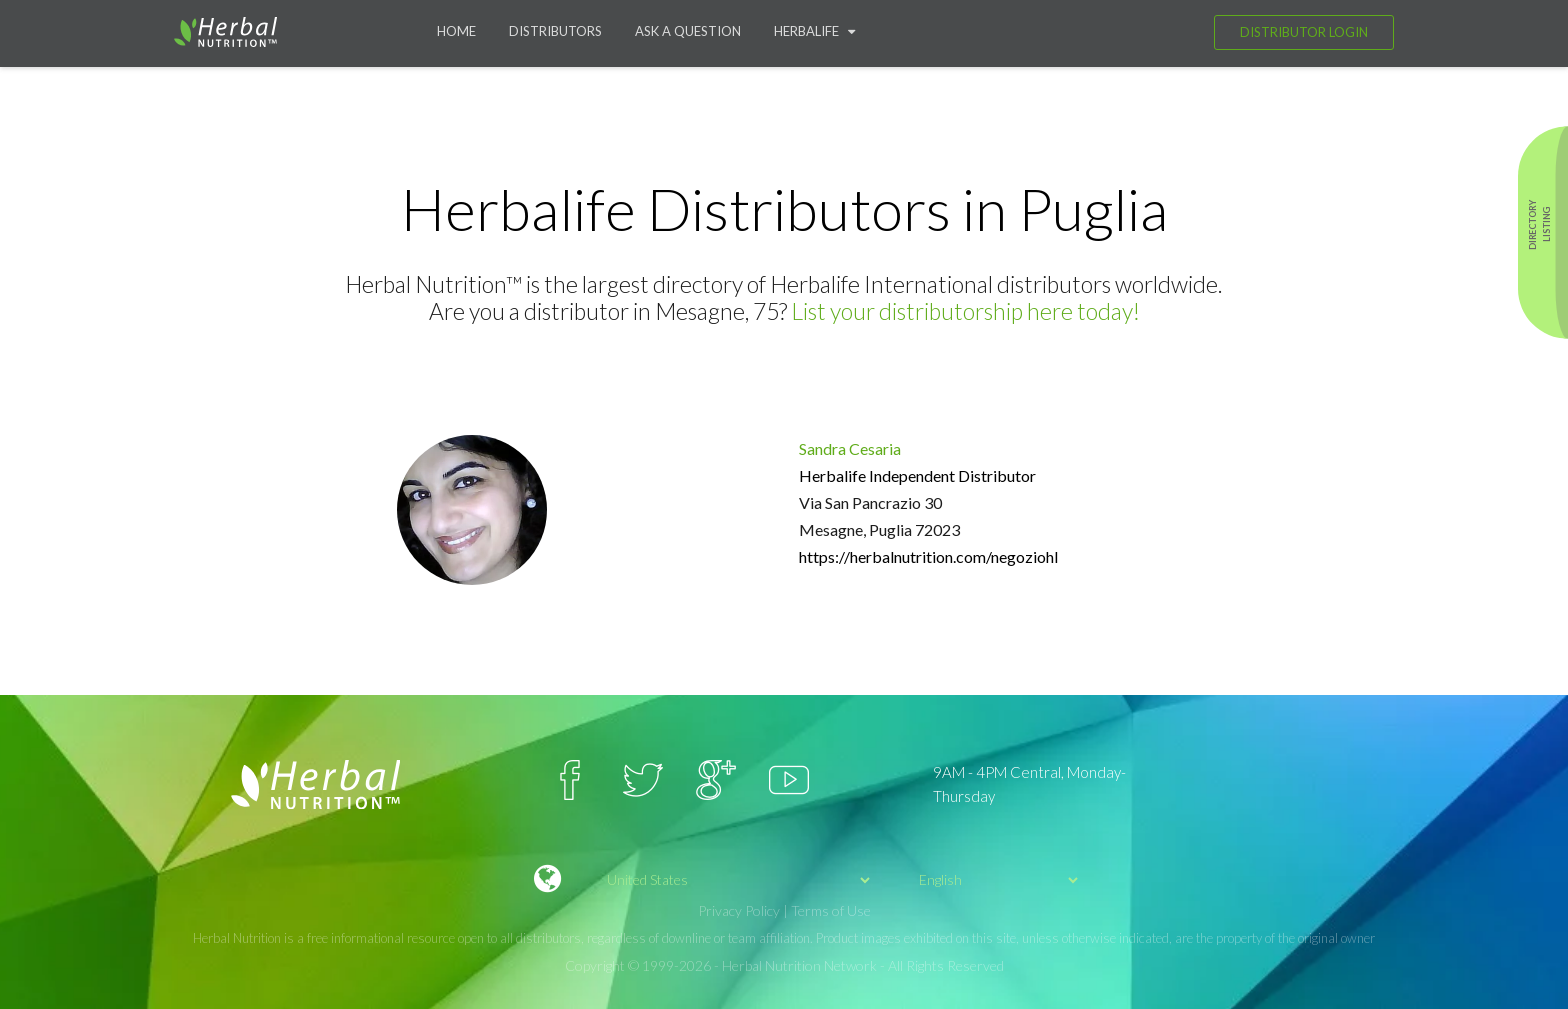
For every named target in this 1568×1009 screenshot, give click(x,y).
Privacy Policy (739, 910)
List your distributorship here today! (965, 311)
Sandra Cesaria (850, 448)
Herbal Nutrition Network (799, 965)
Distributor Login (1304, 32)
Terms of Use (831, 910)
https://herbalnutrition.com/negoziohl (928, 556)
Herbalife (814, 31)
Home (456, 31)
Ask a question (688, 31)
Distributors (555, 31)
